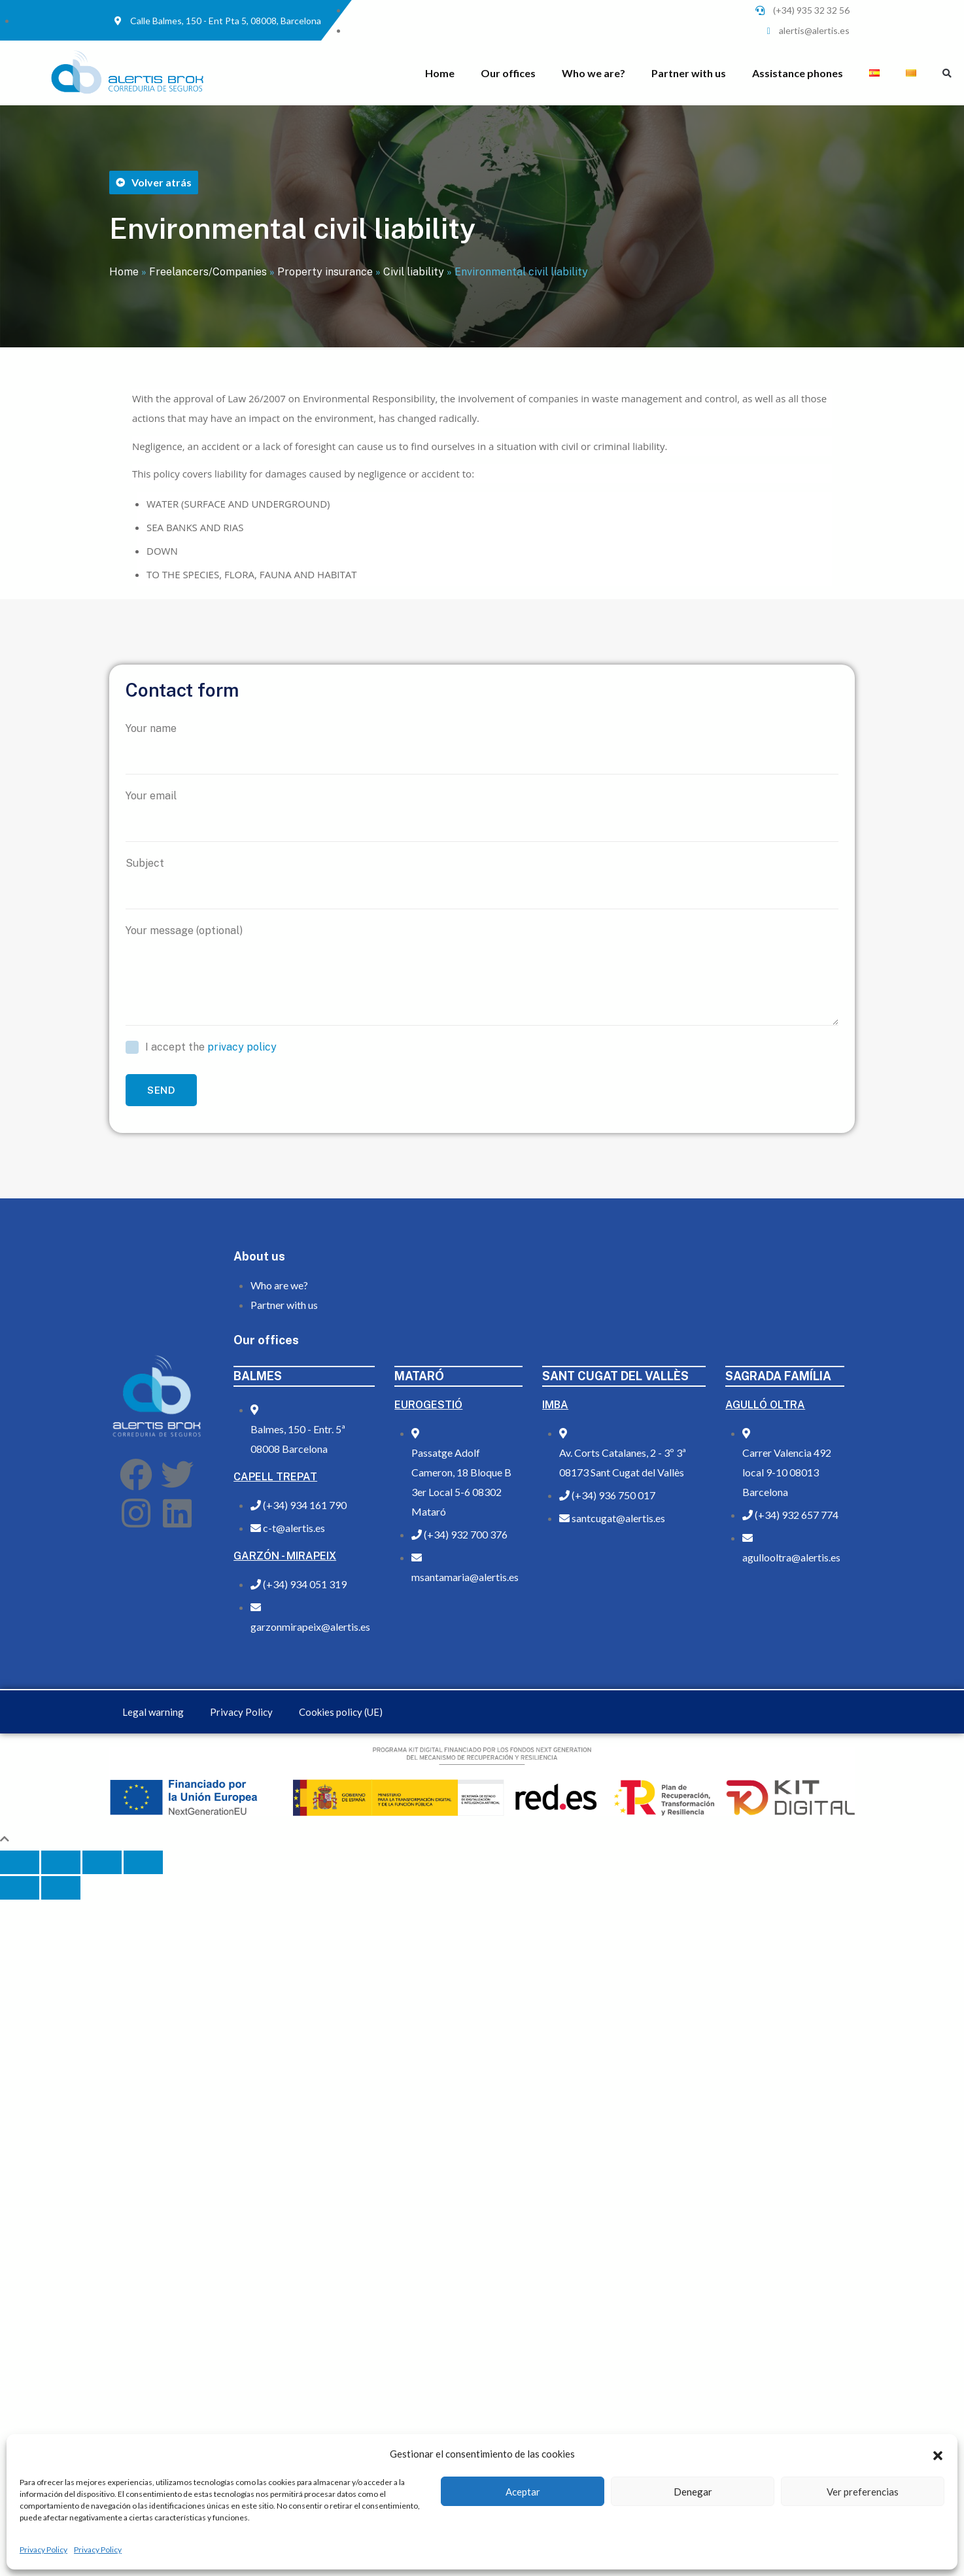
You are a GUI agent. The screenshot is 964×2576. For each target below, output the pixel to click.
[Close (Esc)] (19, 1862)
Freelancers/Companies (208, 272)
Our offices (508, 73)
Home (440, 73)
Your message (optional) (482, 975)
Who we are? (593, 73)
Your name (482, 748)
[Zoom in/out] (143, 1862)
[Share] (60, 1862)
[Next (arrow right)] (60, 1888)
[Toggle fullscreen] (102, 1862)
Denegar (693, 2492)
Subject (482, 883)
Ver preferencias (863, 2492)
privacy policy (242, 1047)
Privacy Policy (43, 2549)
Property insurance (325, 272)
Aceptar (523, 2492)
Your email (482, 816)
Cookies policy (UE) (341, 1712)
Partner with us (688, 73)
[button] (937, 2453)
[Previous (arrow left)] (19, 1888)
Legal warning (153, 1712)
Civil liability (413, 272)
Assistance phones (797, 73)
